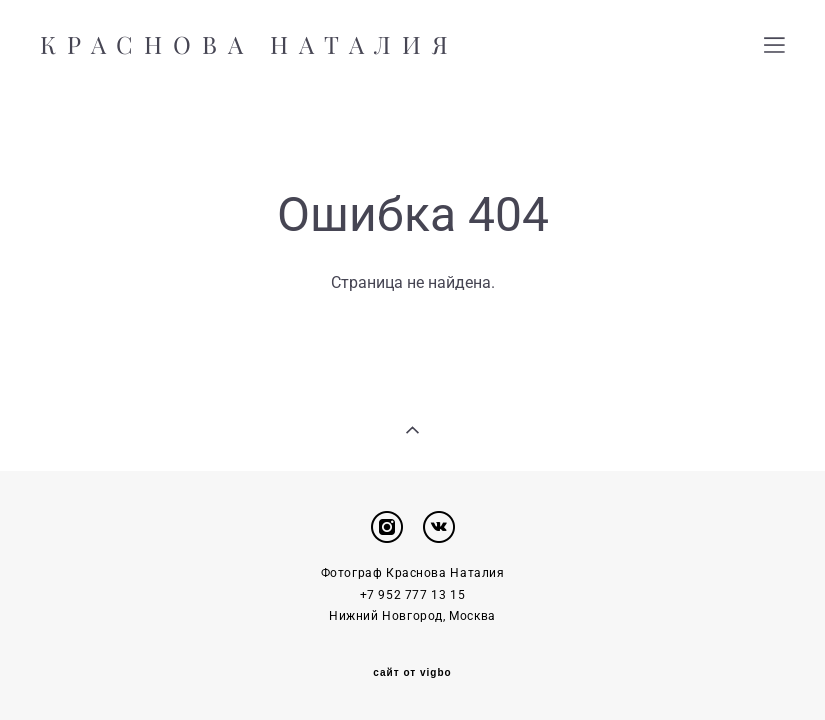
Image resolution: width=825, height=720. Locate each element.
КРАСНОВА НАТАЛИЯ (249, 45)
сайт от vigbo (412, 673)
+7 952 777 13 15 (413, 595)
